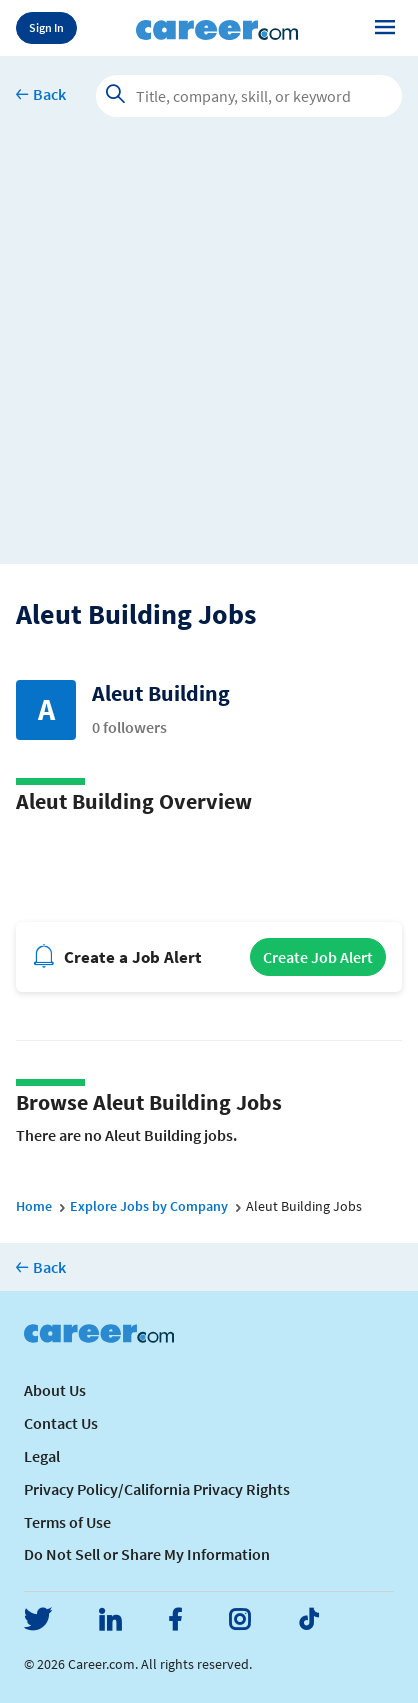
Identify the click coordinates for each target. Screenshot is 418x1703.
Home (34, 1206)
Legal (42, 1456)
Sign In (46, 27)
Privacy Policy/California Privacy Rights (157, 1489)
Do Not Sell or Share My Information (147, 1554)
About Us (55, 1390)
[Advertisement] (209, 355)
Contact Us (61, 1423)
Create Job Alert (318, 957)
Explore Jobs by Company (149, 1206)
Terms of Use (67, 1522)
